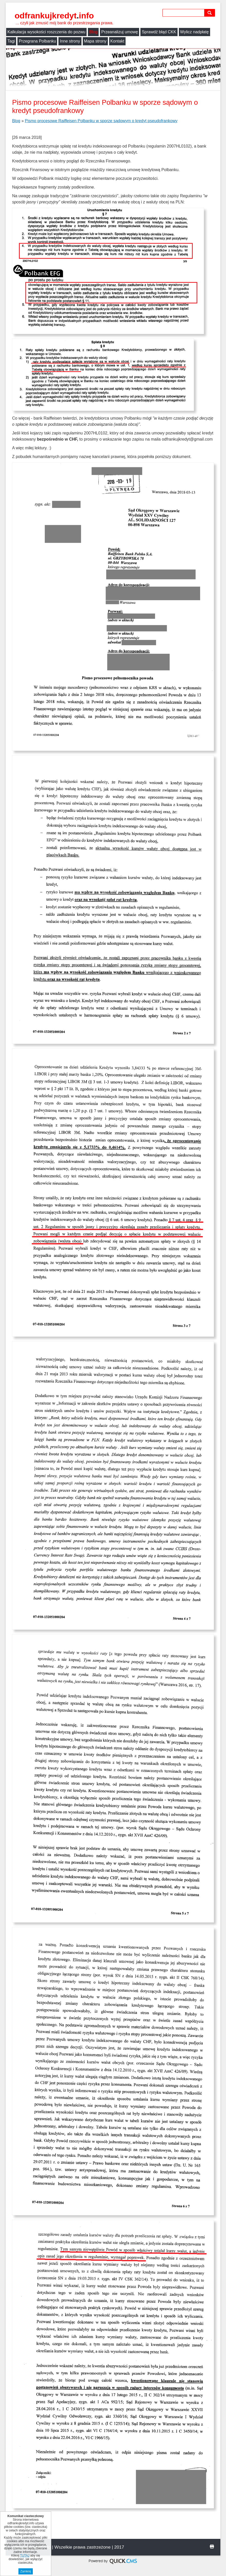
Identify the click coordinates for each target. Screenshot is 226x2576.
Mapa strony (95, 41)
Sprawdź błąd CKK (159, 32)
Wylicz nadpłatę (194, 32)
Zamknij (25, 2571)
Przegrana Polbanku (37, 41)
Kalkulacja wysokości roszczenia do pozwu (46, 32)
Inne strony (70, 41)
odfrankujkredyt (54, 15)
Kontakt (117, 41)
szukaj (210, 13)
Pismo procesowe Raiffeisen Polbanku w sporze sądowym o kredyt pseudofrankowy (101, 121)
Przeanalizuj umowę (119, 32)
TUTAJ (24, 2555)
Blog (93, 32)
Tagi (11, 41)
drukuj (212, 2546)
